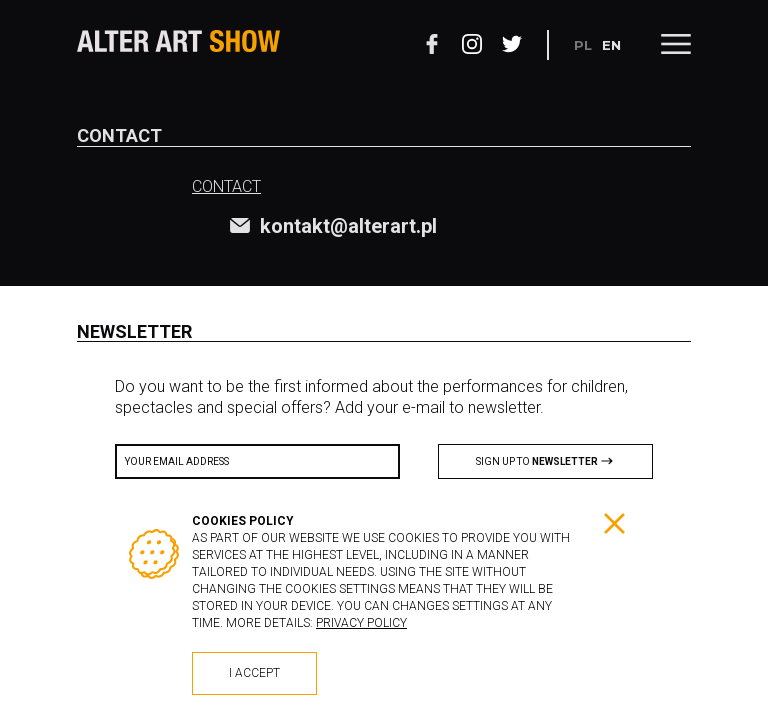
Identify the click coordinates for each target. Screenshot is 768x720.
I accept (254, 673)
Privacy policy (361, 623)
